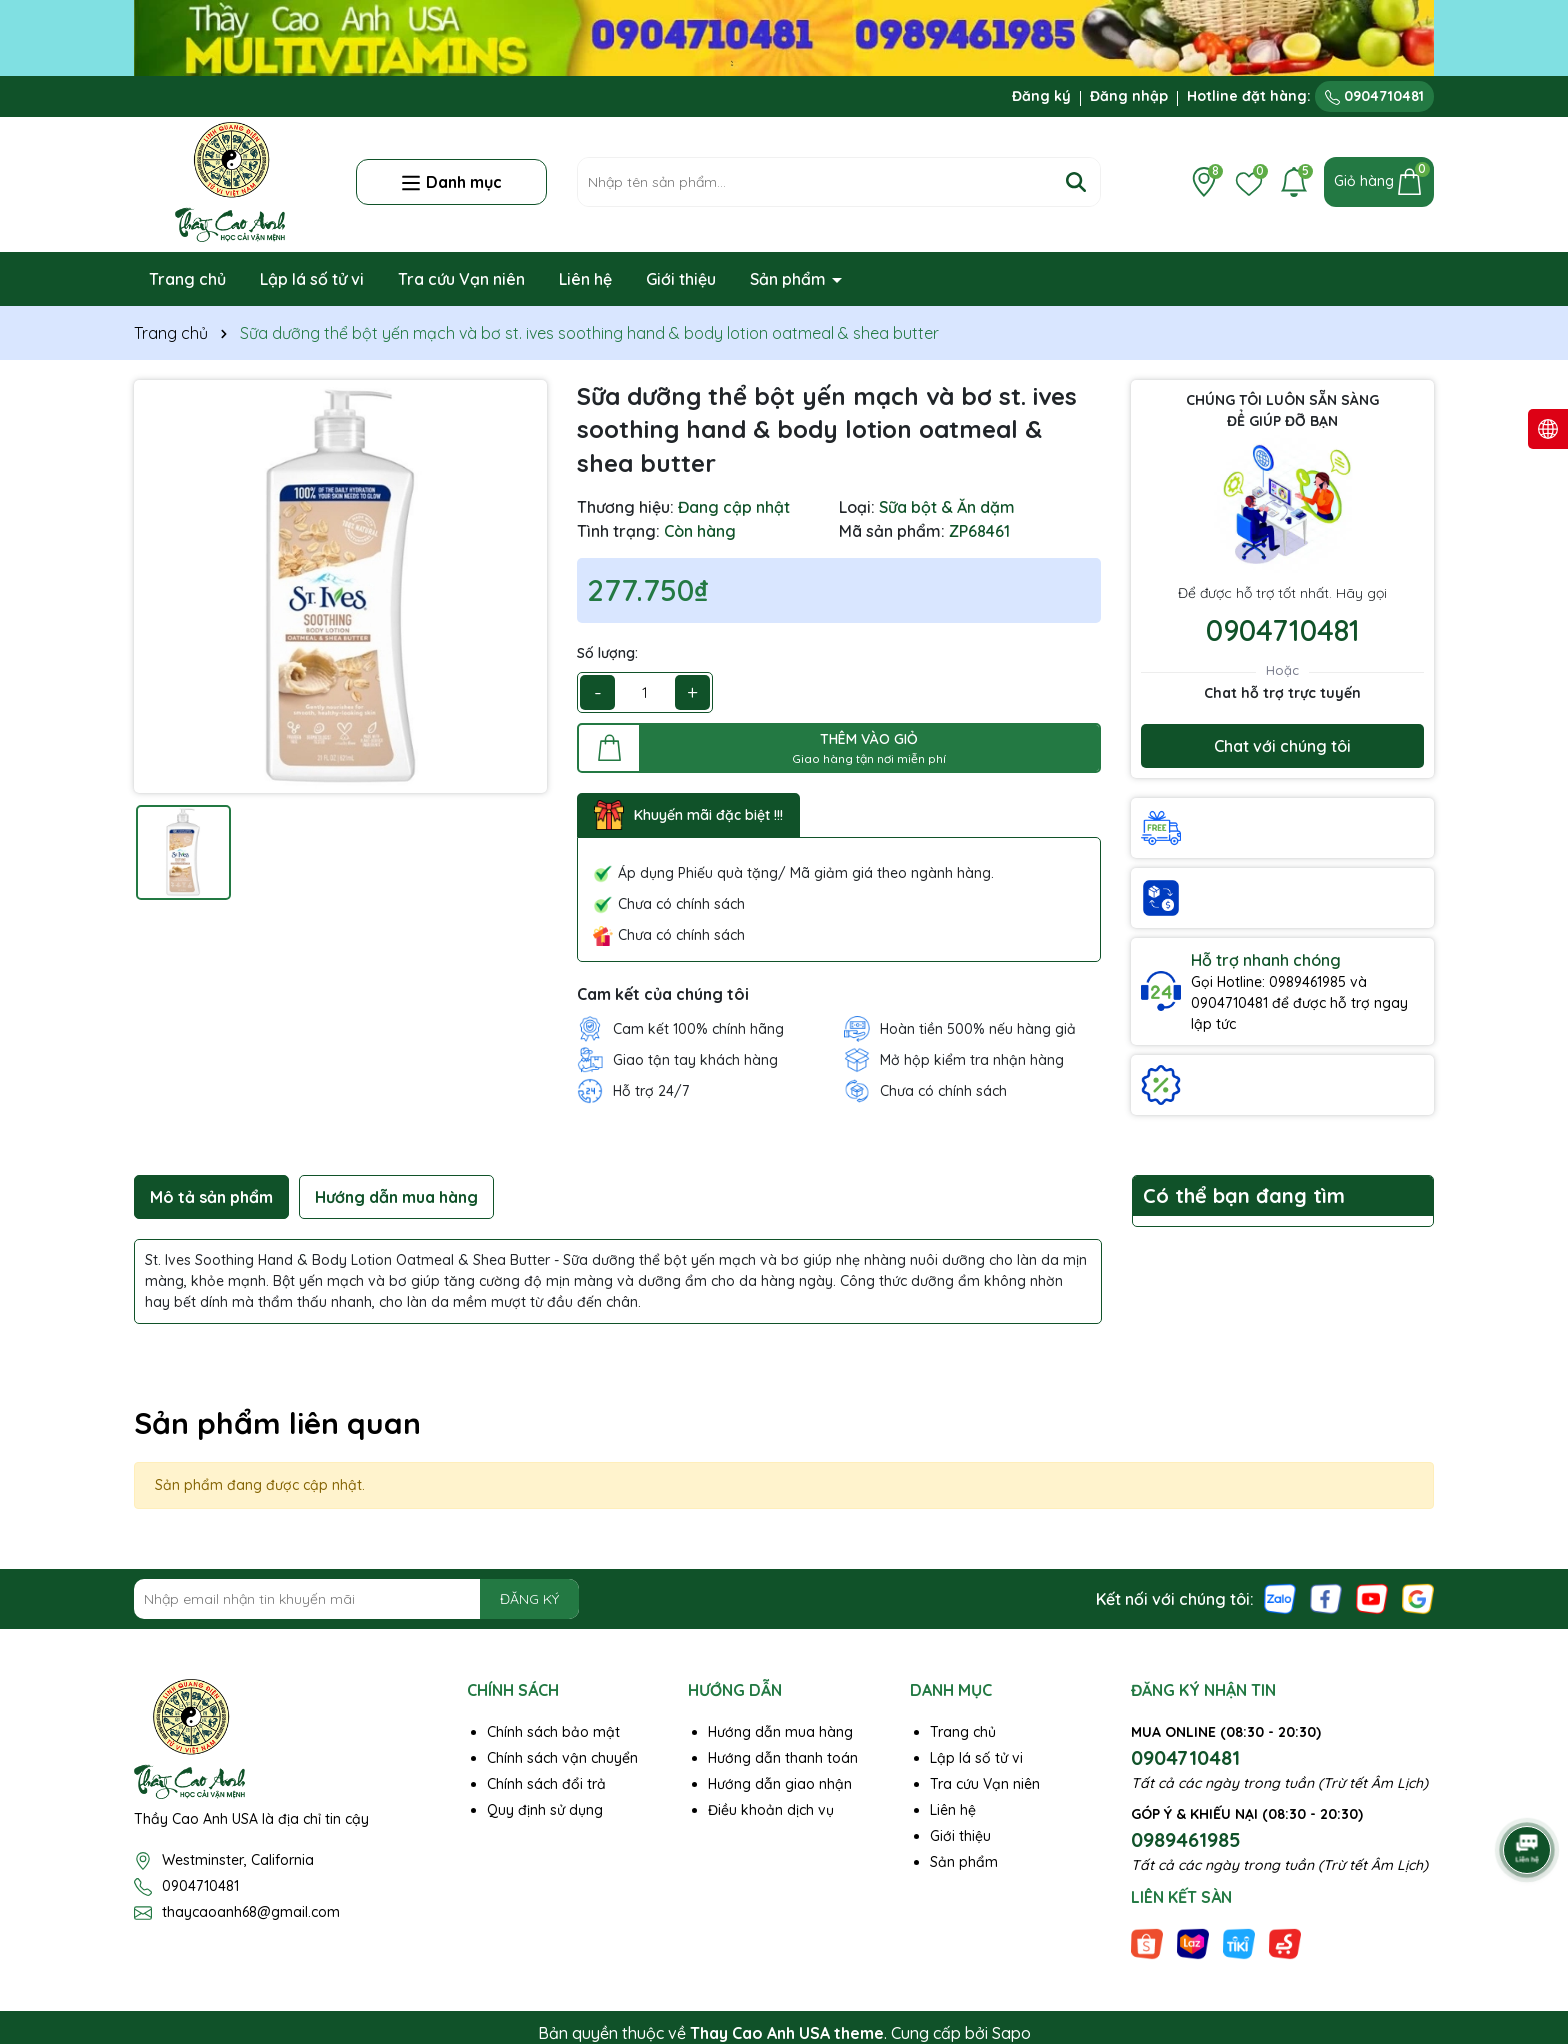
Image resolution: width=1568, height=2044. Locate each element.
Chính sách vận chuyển (562, 1758)
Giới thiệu (681, 279)
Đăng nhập (1129, 96)
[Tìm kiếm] (1076, 182)
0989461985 (1186, 1839)
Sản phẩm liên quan (277, 1423)
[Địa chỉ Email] (356, 1599)
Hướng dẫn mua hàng (780, 1732)
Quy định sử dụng (545, 1810)
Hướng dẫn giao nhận (780, 1784)
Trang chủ (187, 279)
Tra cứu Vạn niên (461, 279)
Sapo (1011, 2033)
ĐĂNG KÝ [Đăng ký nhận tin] (529, 1599)
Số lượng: (607, 653)
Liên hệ (585, 279)
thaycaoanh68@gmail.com (251, 1912)
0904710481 (1374, 96)
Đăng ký (1041, 96)
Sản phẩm (790, 279)
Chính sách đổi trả (546, 1784)
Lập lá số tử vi (312, 279)
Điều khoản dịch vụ (771, 1810)
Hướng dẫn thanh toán (783, 1758)
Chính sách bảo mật (553, 1732)
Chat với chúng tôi (1282, 746)
